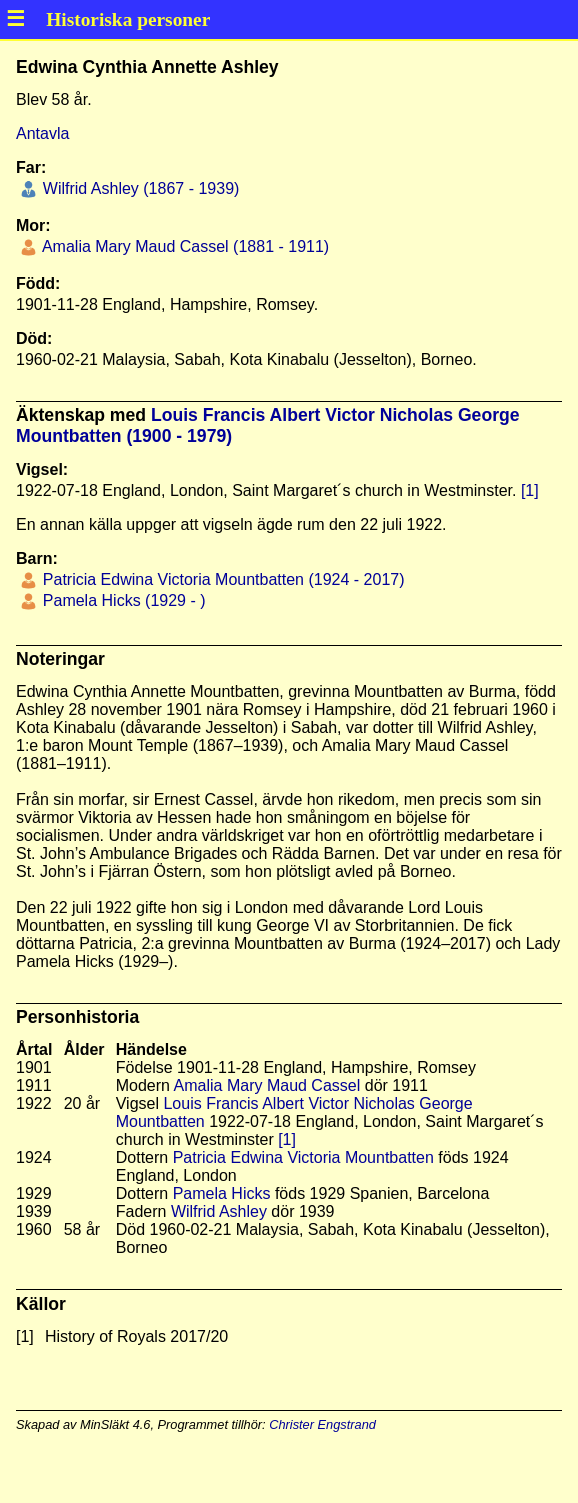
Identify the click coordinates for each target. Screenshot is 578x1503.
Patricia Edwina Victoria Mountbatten (303, 1157)
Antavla (42, 133)
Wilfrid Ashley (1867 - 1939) (138, 188)
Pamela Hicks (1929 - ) (121, 600)
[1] (530, 490)
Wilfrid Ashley (219, 1211)
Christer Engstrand (322, 1424)
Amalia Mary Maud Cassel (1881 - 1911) (183, 246)
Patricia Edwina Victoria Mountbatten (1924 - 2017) (221, 579)
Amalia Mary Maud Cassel (267, 1085)
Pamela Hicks (222, 1193)
